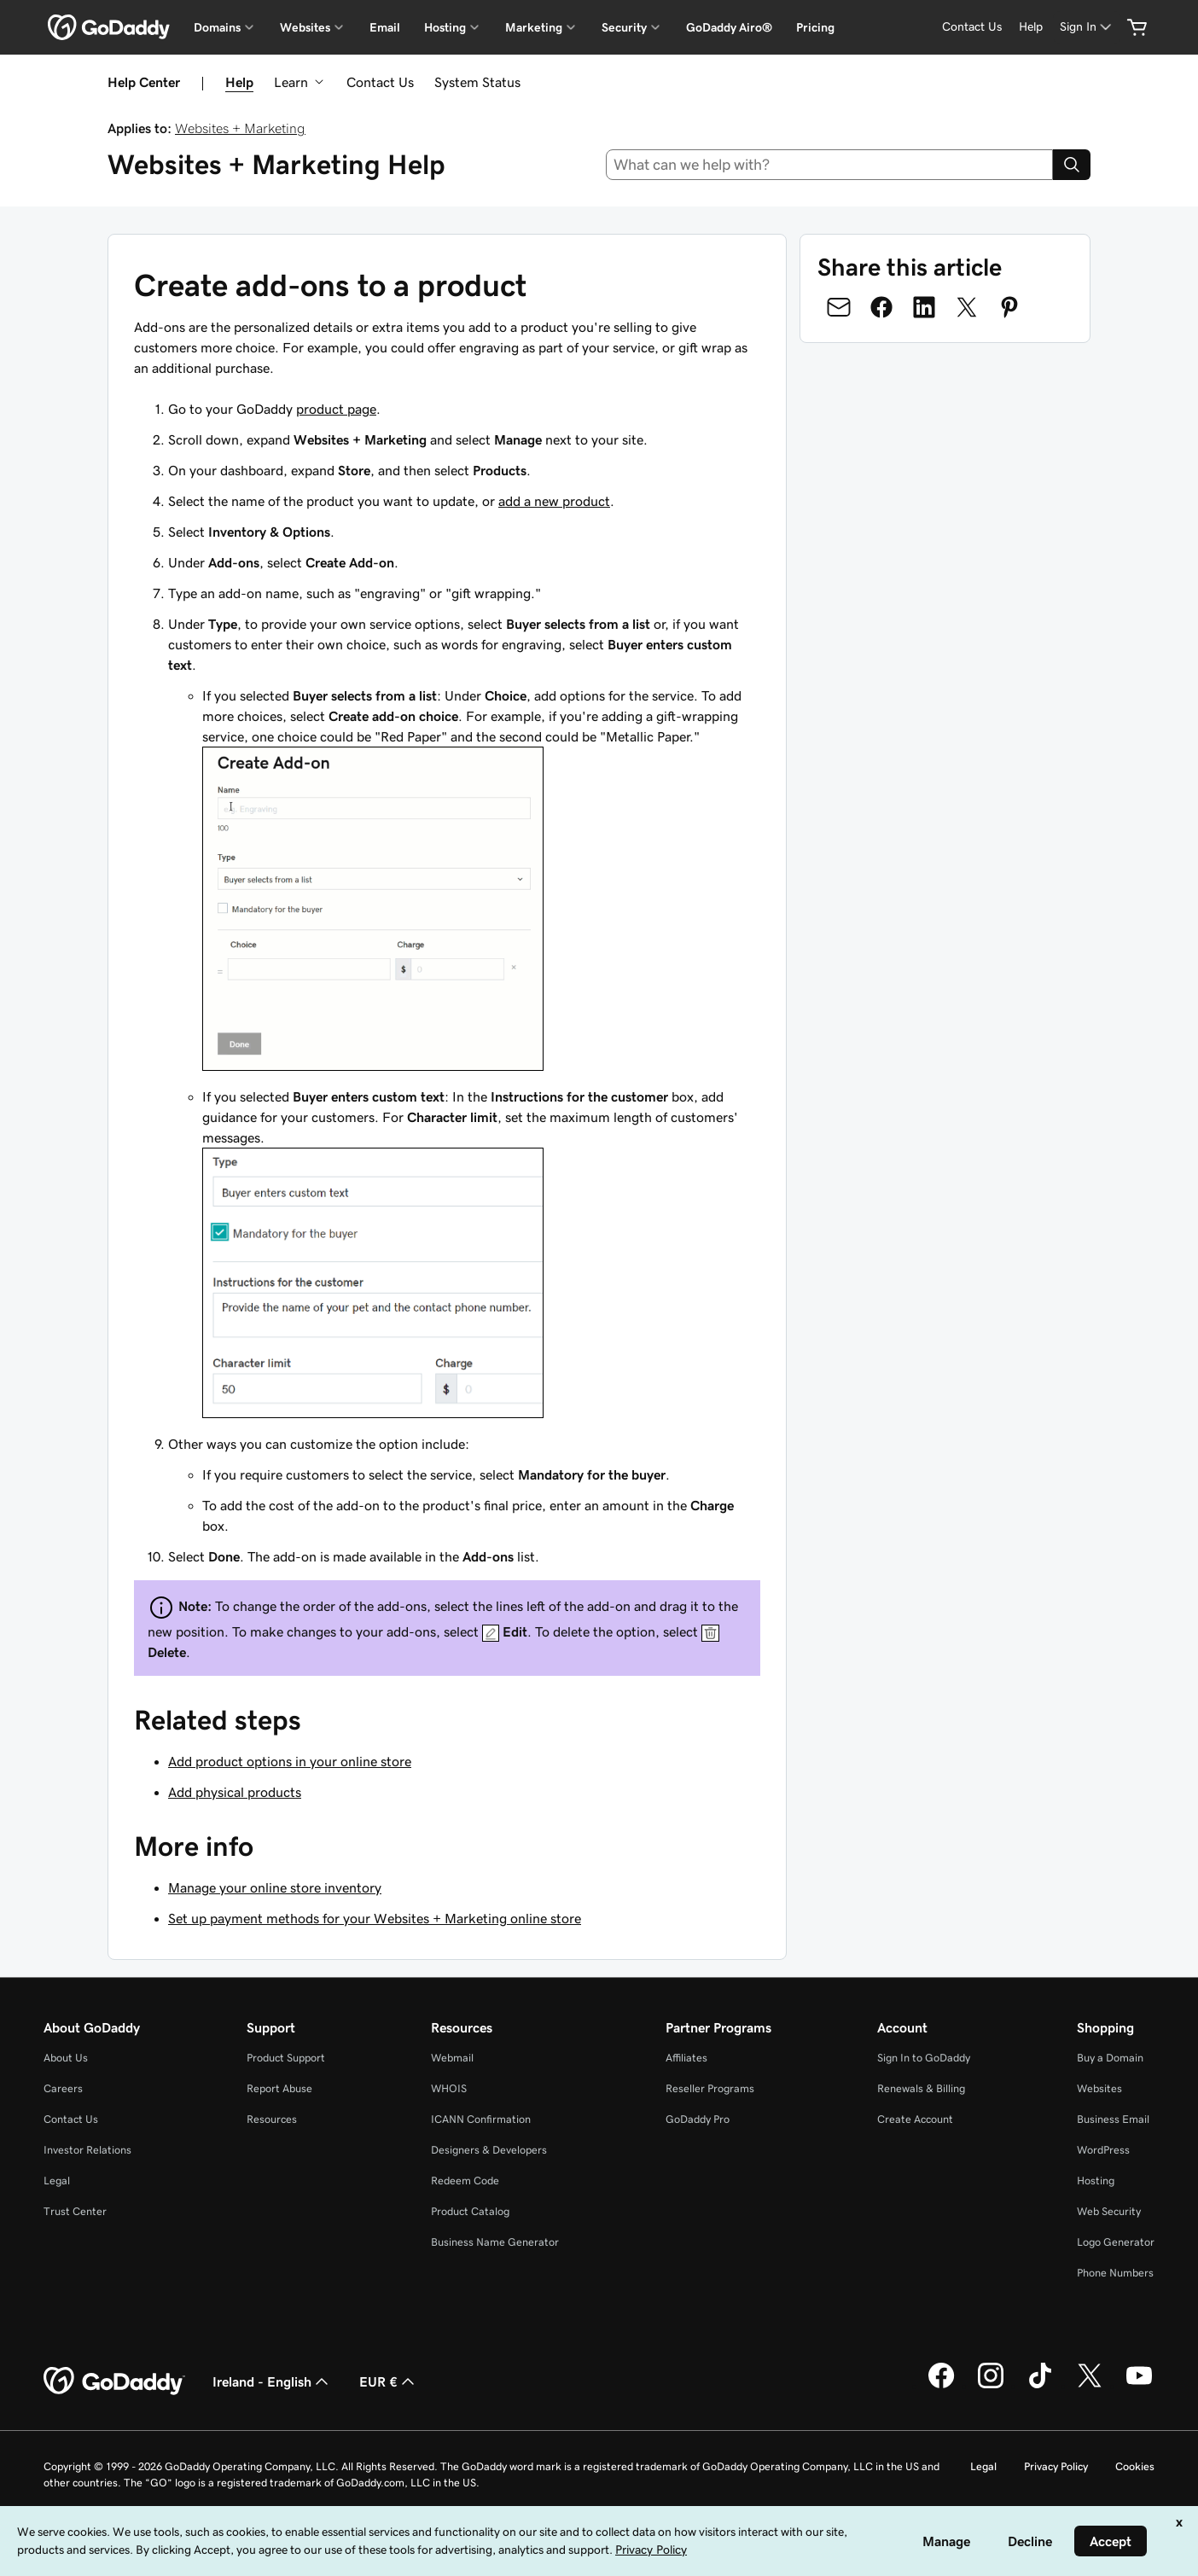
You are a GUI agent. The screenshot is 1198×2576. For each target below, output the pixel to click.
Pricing (815, 27)
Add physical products (234, 1792)
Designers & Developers (489, 2149)
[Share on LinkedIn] (924, 307)
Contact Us (380, 82)
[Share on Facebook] (881, 307)
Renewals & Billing (921, 2088)
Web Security (1109, 2211)
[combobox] (830, 164)
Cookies (1134, 2466)
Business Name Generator (495, 2241)
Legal (57, 2180)
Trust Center (75, 2211)
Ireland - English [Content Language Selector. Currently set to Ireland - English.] (272, 2381)
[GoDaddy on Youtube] (1139, 2386)
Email (384, 27)
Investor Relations (87, 2149)
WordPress (1103, 2149)
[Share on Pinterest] (1009, 307)
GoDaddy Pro (698, 2119)
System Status (477, 82)
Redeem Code (465, 2180)
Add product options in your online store (289, 1761)
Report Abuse (279, 2088)
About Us (66, 2057)
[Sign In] (1087, 27)
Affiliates (686, 2057)
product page (336, 409)
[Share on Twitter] (966, 307)
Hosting (1095, 2180)
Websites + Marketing (240, 128)
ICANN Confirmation (481, 2119)
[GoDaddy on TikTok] (1040, 2386)
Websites (1099, 2088)
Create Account (915, 2119)
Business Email (1113, 2119)
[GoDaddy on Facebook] (941, 2386)
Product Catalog (470, 2211)
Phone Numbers (1115, 2272)
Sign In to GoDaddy (923, 2057)
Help (239, 82)
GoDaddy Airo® (729, 27)
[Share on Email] (838, 307)
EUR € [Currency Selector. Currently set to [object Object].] (388, 2381)
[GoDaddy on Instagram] (990, 2386)
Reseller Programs (710, 2088)
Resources (272, 2119)
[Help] (1031, 27)
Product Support (286, 2057)
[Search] (1071, 164)
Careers (63, 2088)
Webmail (452, 2057)
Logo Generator (1115, 2241)
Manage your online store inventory (274, 1887)
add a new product (554, 501)
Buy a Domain (1110, 2057)
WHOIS (449, 2088)
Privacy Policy (1056, 2466)
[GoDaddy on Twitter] (1089, 2386)
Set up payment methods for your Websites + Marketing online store (374, 1918)
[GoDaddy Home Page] (114, 2381)
